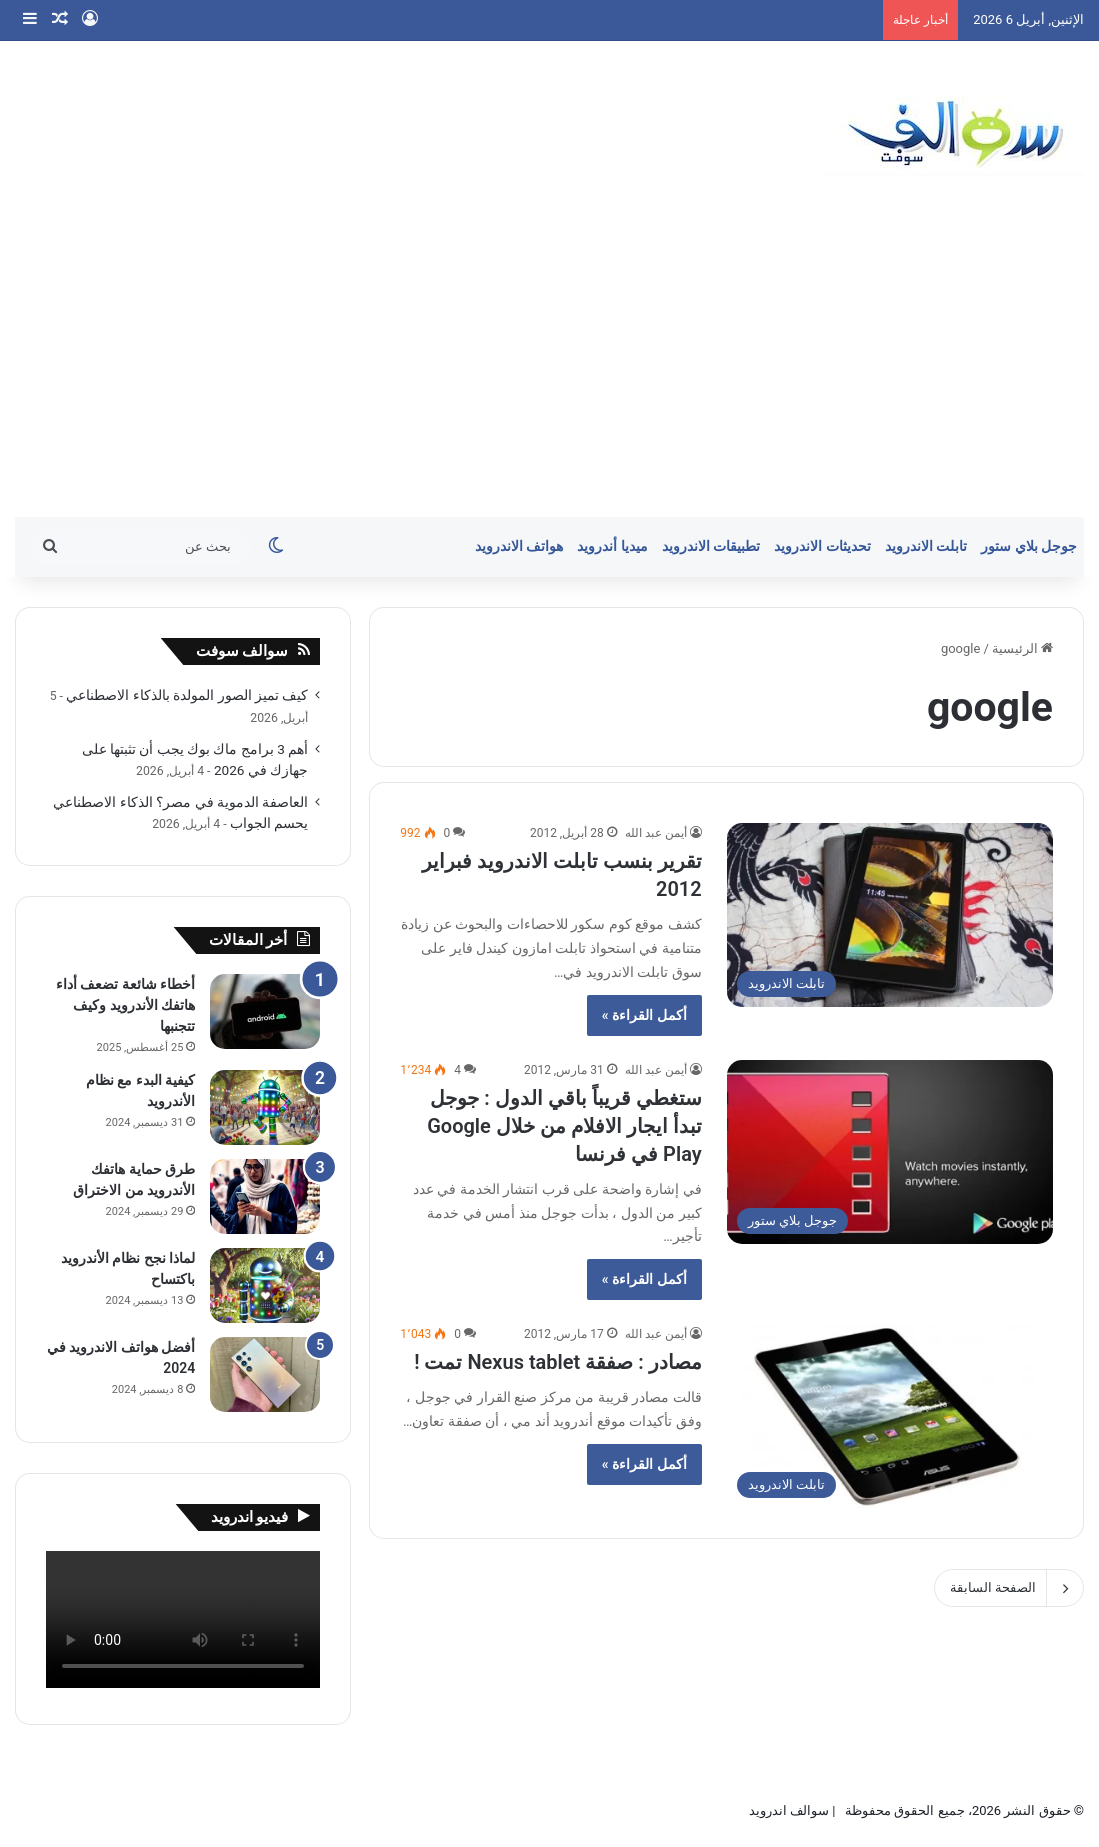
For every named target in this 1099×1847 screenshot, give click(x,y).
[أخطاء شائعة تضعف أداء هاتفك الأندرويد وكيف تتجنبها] (265, 1011)
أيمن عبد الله (656, 833)
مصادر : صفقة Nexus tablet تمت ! (558, 1362)
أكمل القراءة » (644, 1015)
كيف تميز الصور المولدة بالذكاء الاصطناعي (187, 695)
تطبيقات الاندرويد (711, 546)
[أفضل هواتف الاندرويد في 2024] (265, 1374)
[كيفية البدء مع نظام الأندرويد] (265, 1107)
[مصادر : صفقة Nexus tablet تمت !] (890, 1416)
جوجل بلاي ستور (1029, 546)
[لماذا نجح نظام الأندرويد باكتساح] (265, 1285)
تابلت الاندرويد (926, 546)
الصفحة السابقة (1009, 1588)
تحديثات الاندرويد (822, 546)
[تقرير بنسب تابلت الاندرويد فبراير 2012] (890, 915)
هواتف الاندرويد (519, 546)
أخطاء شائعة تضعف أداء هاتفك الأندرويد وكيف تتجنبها (125, 1005)
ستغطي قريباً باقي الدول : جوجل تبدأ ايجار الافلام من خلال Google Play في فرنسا (564, 1126)
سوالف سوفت (242, 651)
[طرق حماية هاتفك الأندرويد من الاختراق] (265, 1196)
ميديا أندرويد (612, 546)
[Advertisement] (549, 367)
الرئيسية (1022, 648)
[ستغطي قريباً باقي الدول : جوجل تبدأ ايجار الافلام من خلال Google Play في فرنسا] (890, 1152)
